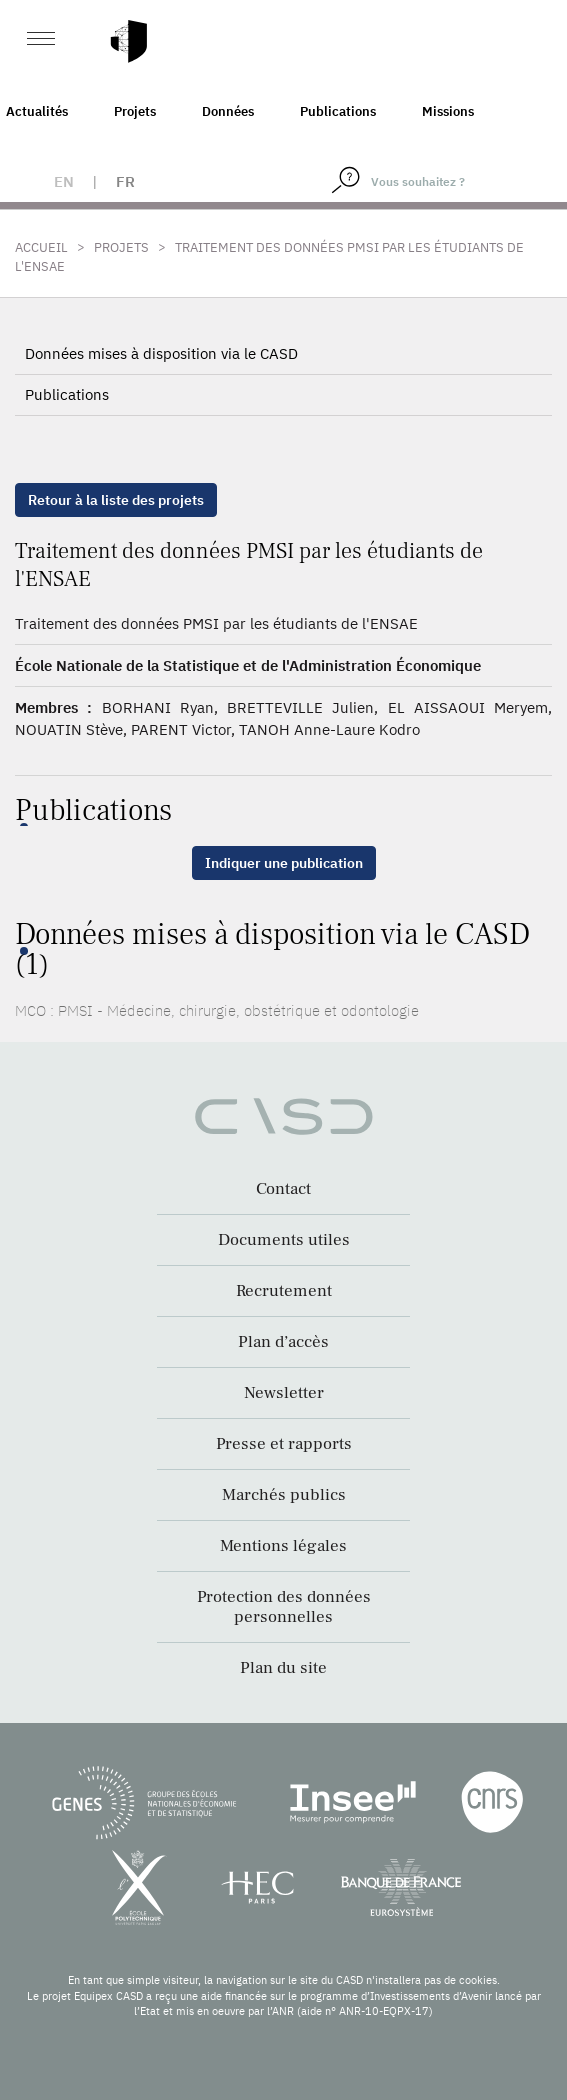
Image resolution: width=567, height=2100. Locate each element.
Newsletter (284, 1393)
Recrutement (284, 1291)
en (64, 181)
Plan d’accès (283, 1342)
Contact (283, 1189)
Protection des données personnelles (284, 1607)
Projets (135, 111)
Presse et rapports (284, 1444)
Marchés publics (284, 1495)
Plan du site (283, 1668)
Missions (448, 111)
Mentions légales (283, 1546)
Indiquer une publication (284, 863)
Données (228, 111)
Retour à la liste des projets (116, 500)
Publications (338, 111)
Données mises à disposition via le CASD (161, 353)
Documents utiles (284, 1240)
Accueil (41, 247)
